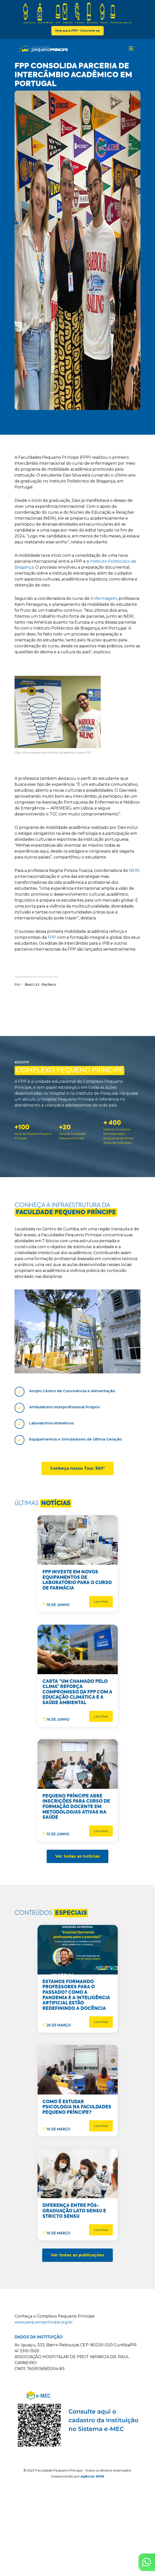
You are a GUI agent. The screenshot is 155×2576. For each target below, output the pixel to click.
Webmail (68, 13)
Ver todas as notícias (77, 1856)
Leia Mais (101, 1601)
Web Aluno (29, 13)
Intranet (79, 13)
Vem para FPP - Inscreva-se (77, 30)
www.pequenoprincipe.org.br (44, 2322)
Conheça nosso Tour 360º (77, 1468)
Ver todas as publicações (77, 2255)
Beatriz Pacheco (40, 985)
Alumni (104, 13)
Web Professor (45, 13)
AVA (58, 13)
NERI (134, 870)
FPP (52, 937)
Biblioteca (92, 13)
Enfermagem (103, 598)
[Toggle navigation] (131, 48)
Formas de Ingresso (121, 13)
